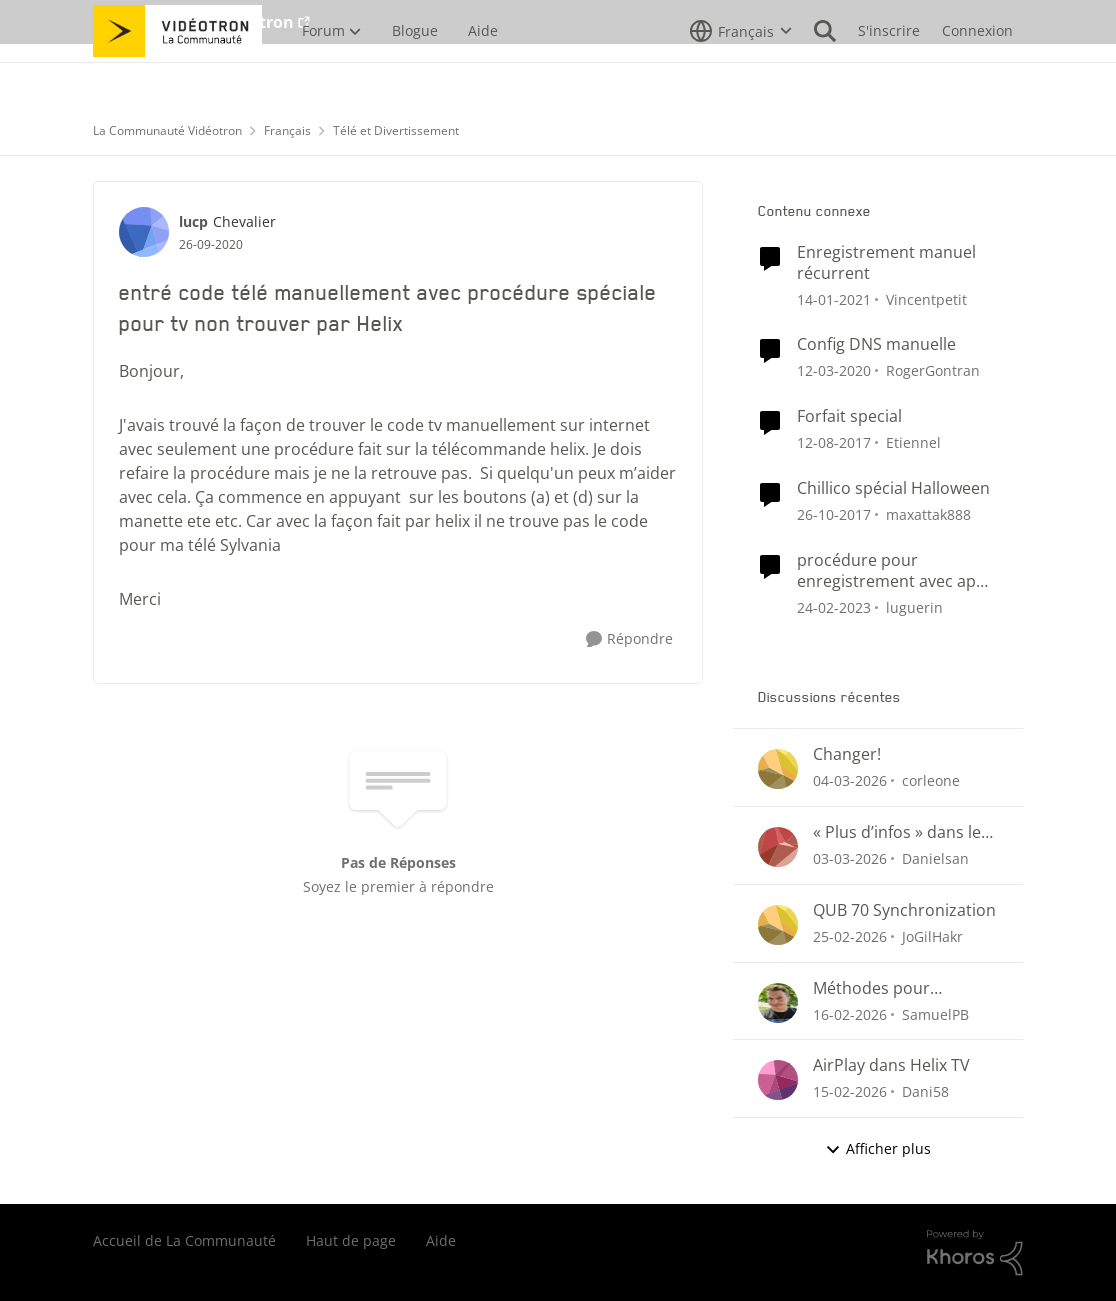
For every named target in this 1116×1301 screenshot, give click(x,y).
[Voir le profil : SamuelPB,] (778, 1003)
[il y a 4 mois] (850, 780)
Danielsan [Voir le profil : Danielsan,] (935, 858)
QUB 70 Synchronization (904, 910)
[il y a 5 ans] (834, 298)
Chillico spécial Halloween (893, 488)
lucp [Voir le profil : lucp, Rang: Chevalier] (193, 221)
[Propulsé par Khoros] (975, 1253)
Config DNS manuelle (876, 344)
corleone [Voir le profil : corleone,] (931, 780)
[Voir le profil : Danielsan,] (778, 847)
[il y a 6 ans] (834, 370)
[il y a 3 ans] (834, 606)
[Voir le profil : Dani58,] (778, 1080)
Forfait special (849, 416)
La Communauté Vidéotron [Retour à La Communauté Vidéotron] (167, 130)
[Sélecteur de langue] (741, 75)
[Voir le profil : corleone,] (778, 769)
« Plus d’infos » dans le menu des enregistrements (897, 832)
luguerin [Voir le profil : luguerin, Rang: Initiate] (914, 606)
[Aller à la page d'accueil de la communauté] (177, 75)
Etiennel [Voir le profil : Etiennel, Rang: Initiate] (913, 442)
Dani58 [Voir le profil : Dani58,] (925, 1091)
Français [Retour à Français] (287, 130)
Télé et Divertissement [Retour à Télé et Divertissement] (396, 130)
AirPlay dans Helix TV (891, 1065)
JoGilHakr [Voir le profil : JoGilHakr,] (932, 936)
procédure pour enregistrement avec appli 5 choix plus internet (895, 571)
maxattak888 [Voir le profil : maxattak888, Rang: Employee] (928, 514)
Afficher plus (878, 1148)
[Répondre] (629, 639)
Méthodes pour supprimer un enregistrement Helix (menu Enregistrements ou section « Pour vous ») (905, 988)
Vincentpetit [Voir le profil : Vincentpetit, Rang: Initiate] (926, 298)
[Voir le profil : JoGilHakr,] (778, 925)
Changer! (847, 754)
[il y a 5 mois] (850, 1013)
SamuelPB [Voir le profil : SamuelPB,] (935, 1013)
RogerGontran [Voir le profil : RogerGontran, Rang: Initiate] (933, 370)
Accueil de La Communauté (184, 1240)
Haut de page (351, 1240)
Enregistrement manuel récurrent (886, 263)
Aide (441, 1240)
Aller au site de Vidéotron (193, 22)
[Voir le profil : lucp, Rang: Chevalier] (144, 232)
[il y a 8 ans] (834, 442)
